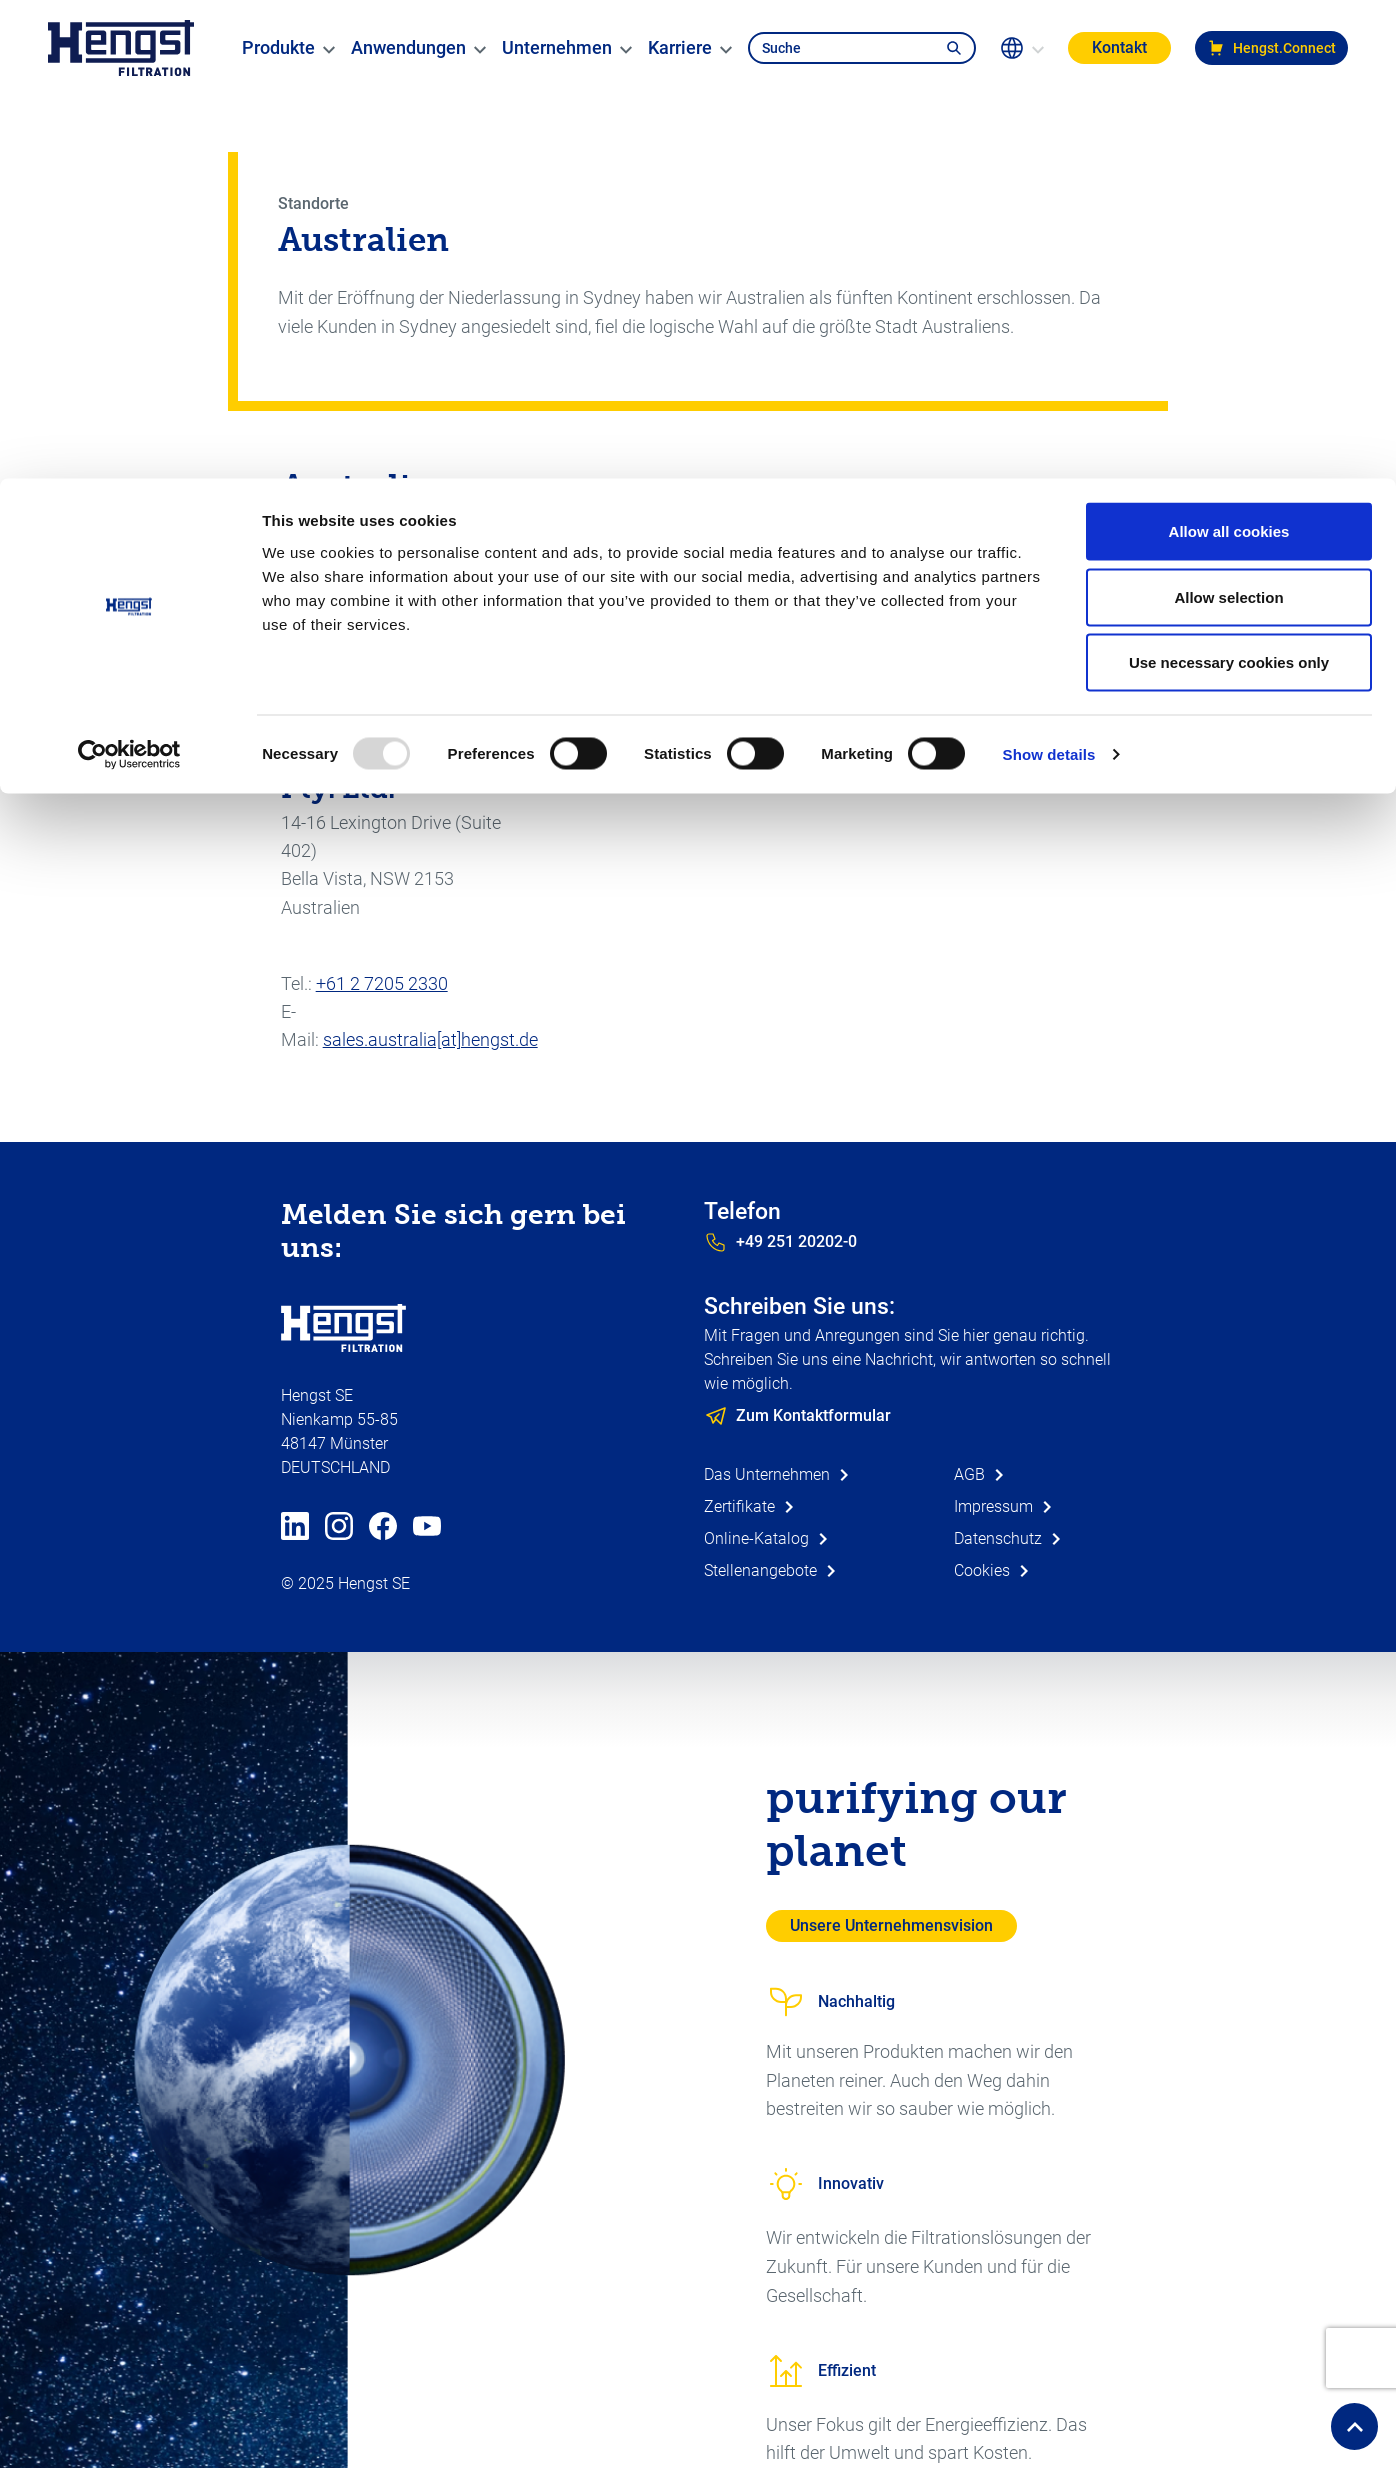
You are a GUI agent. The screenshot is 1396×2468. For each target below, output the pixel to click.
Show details (1049, 275)
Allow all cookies (1229, 52)
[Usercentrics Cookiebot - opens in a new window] (129, 276)
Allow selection (1228, 118)
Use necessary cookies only (1229, 183)
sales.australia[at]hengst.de (430, 1039)
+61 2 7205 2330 (382, 983)
